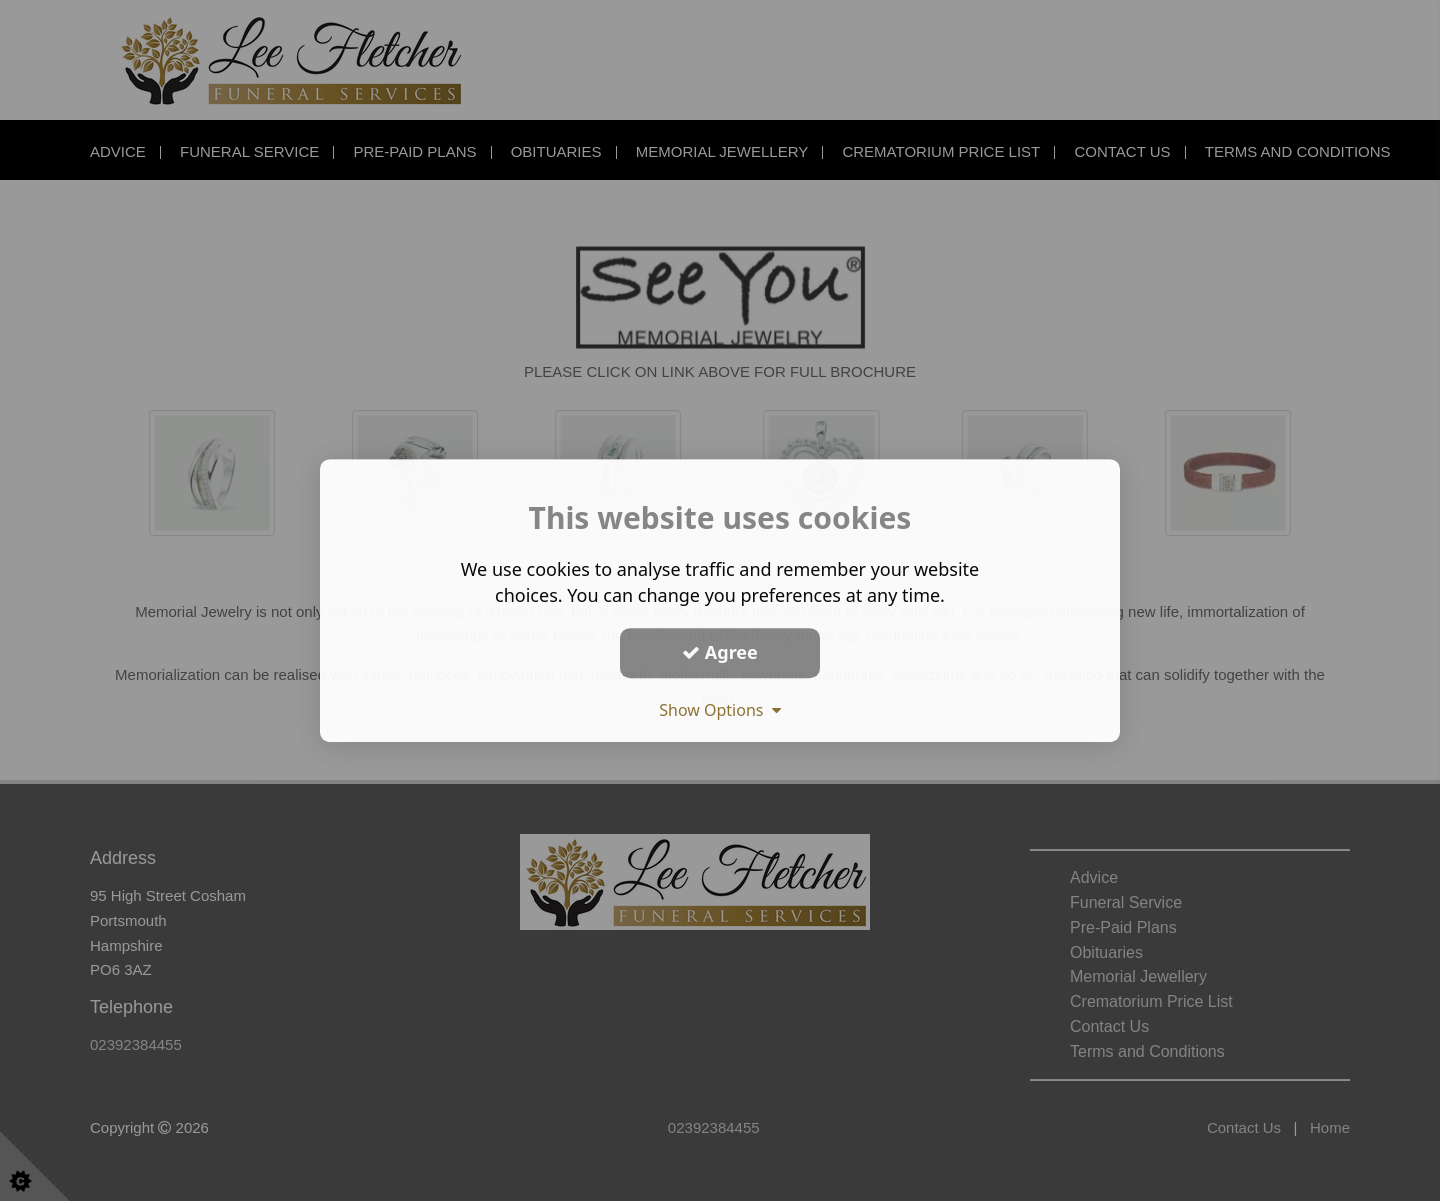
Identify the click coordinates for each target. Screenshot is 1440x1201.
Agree (720, 652)
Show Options (720, 710)
